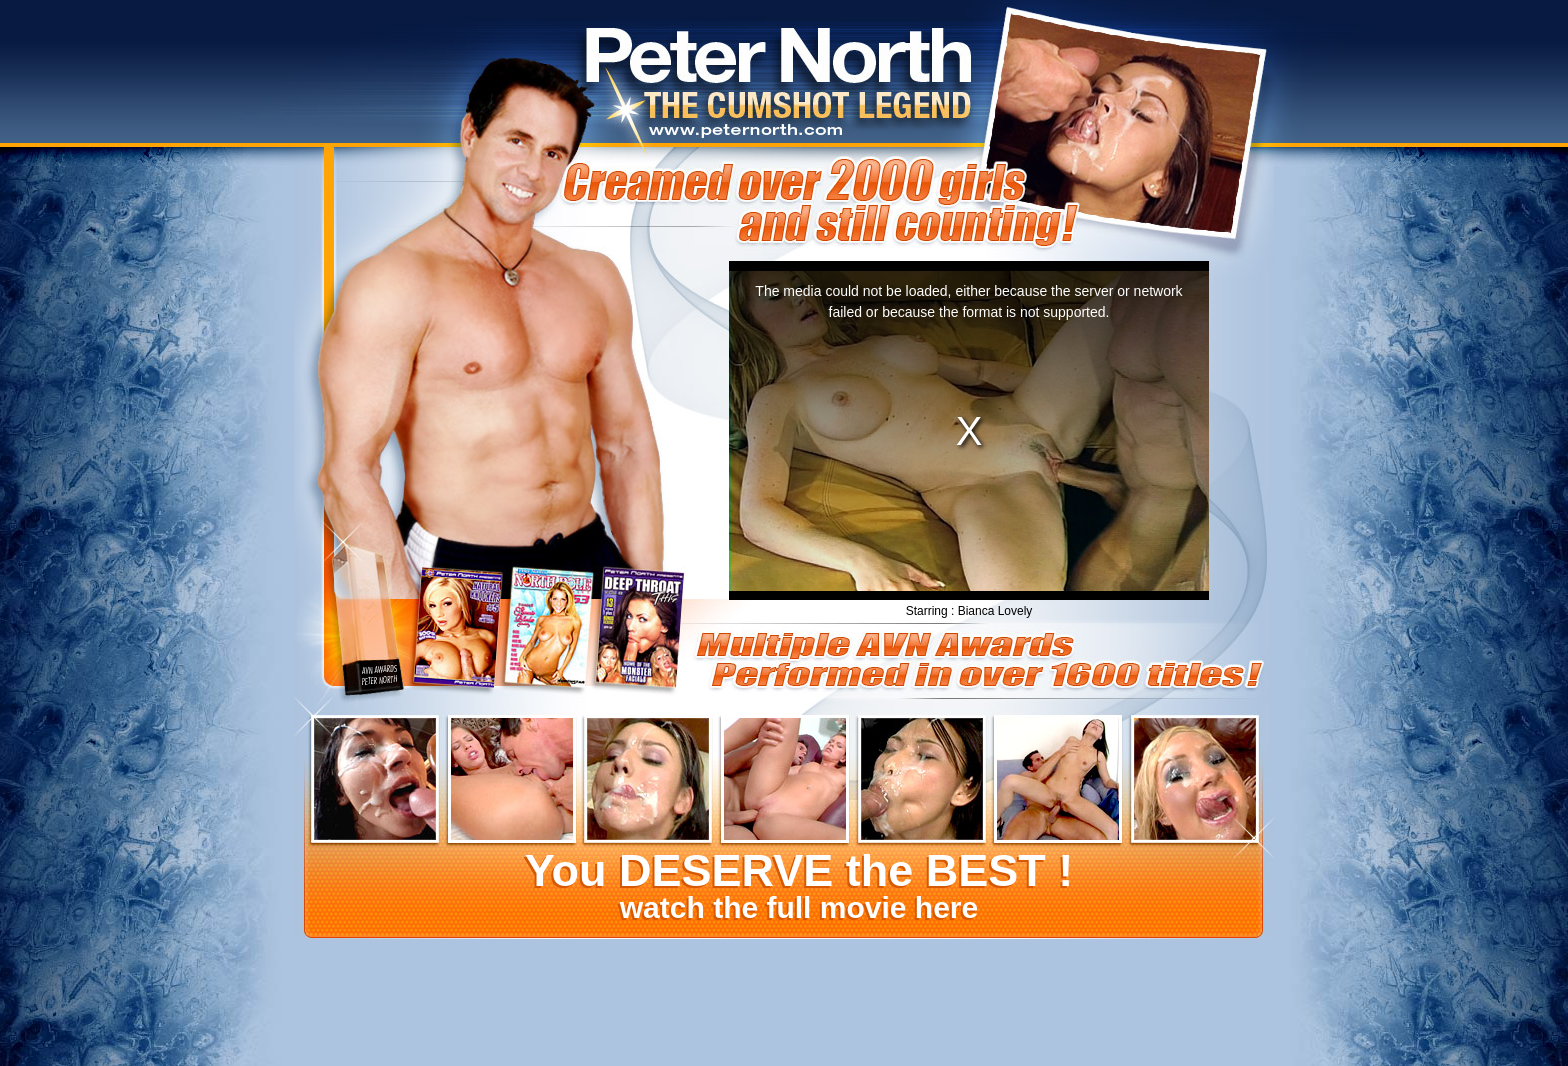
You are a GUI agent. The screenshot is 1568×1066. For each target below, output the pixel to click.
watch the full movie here (798, 888)
